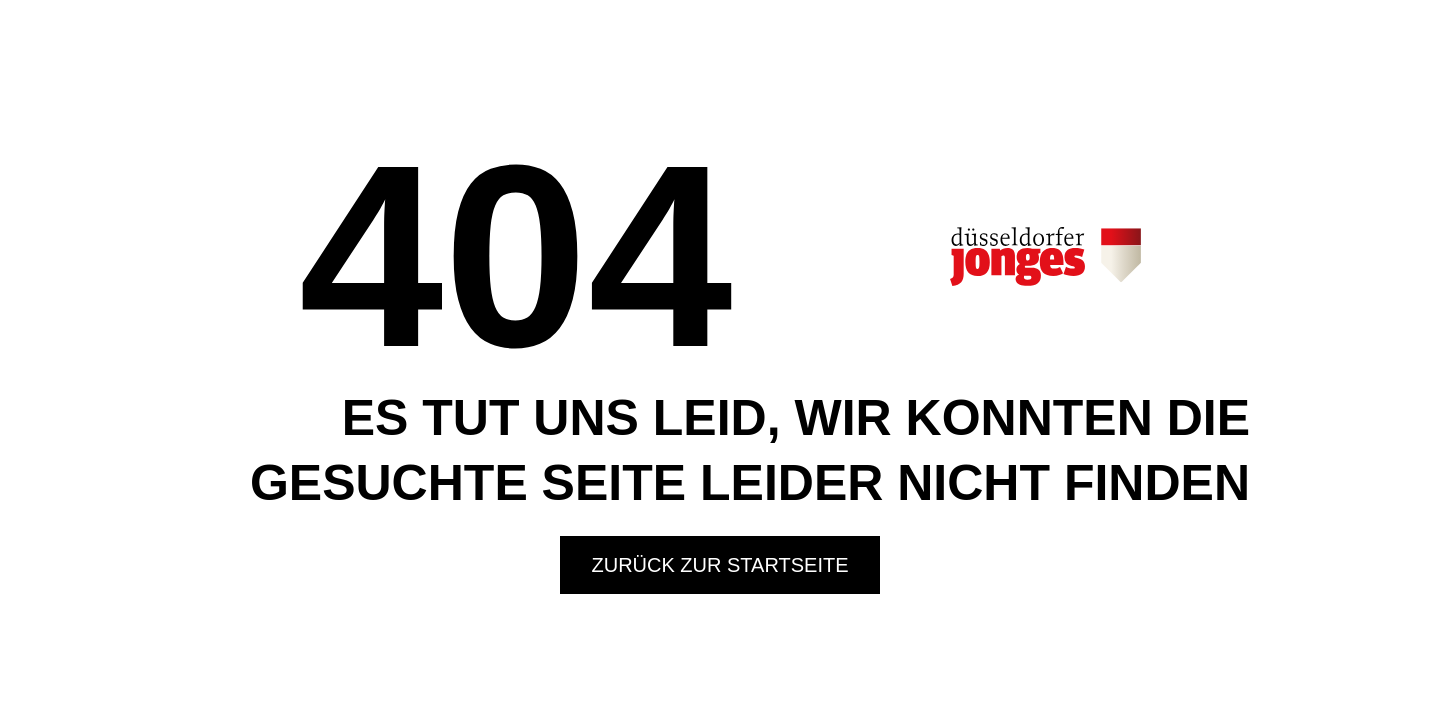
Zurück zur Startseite (719, 565)
